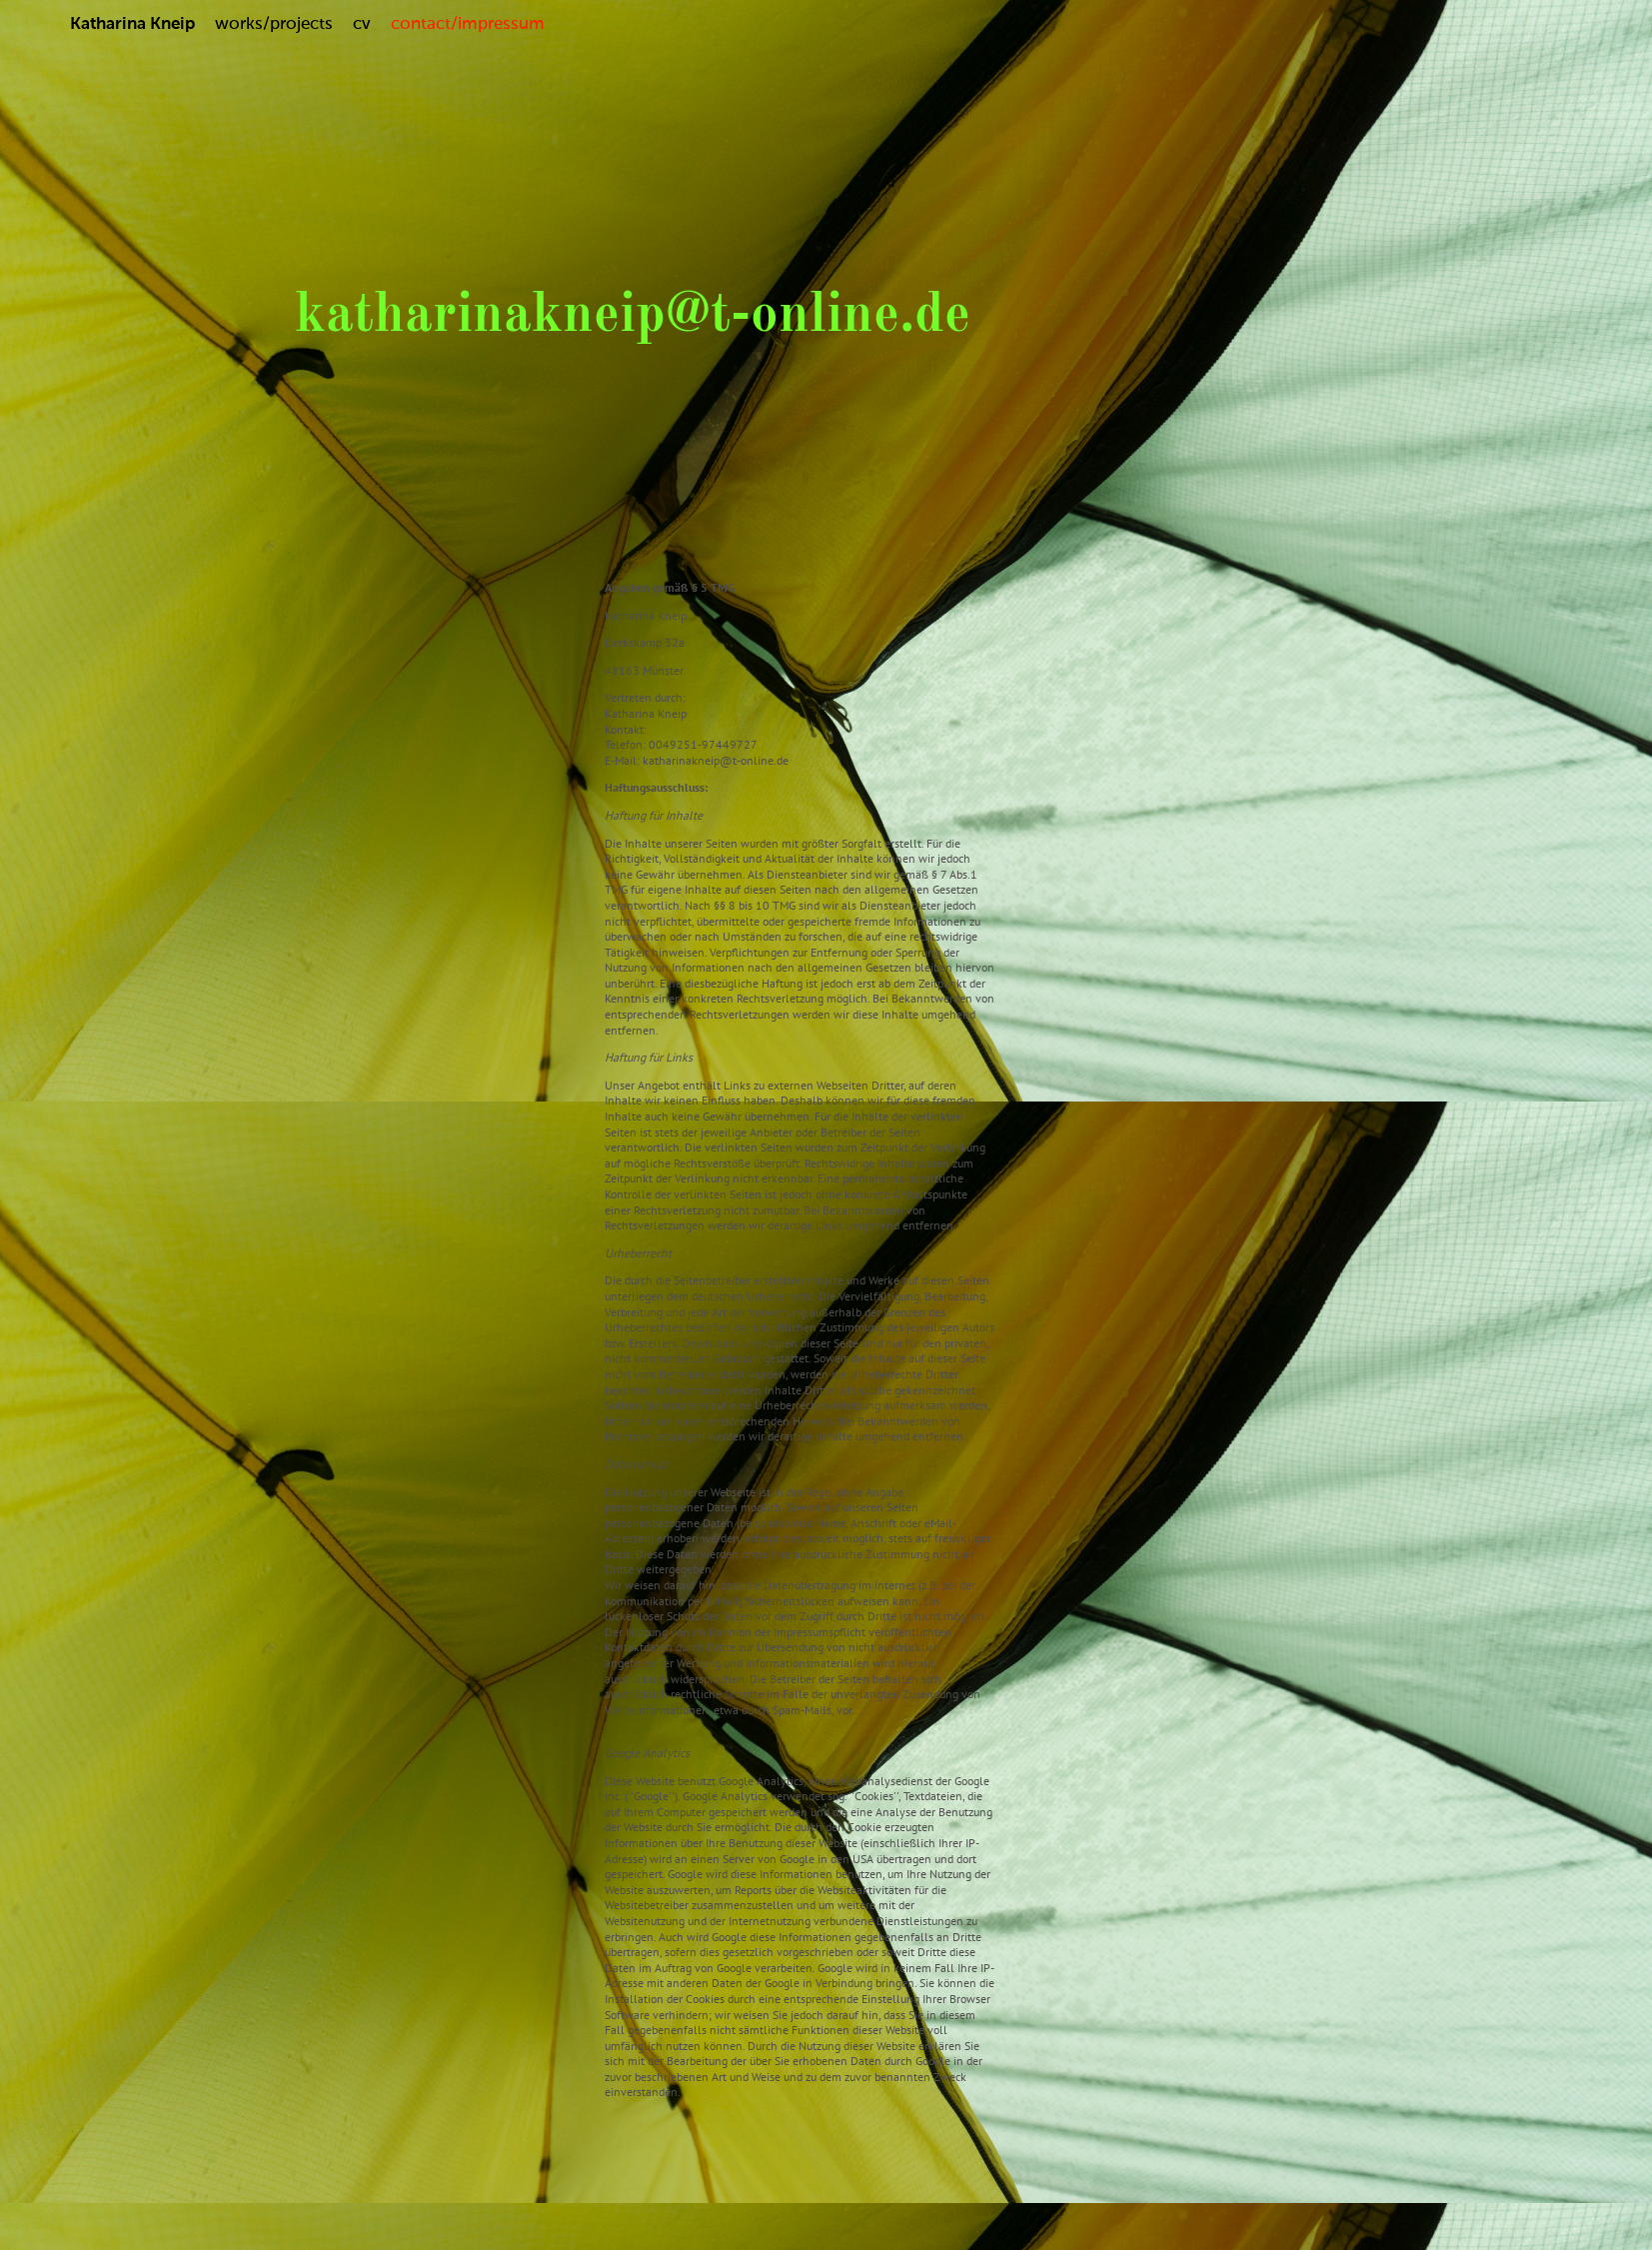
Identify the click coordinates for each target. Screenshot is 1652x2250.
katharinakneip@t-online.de (632, 316)
